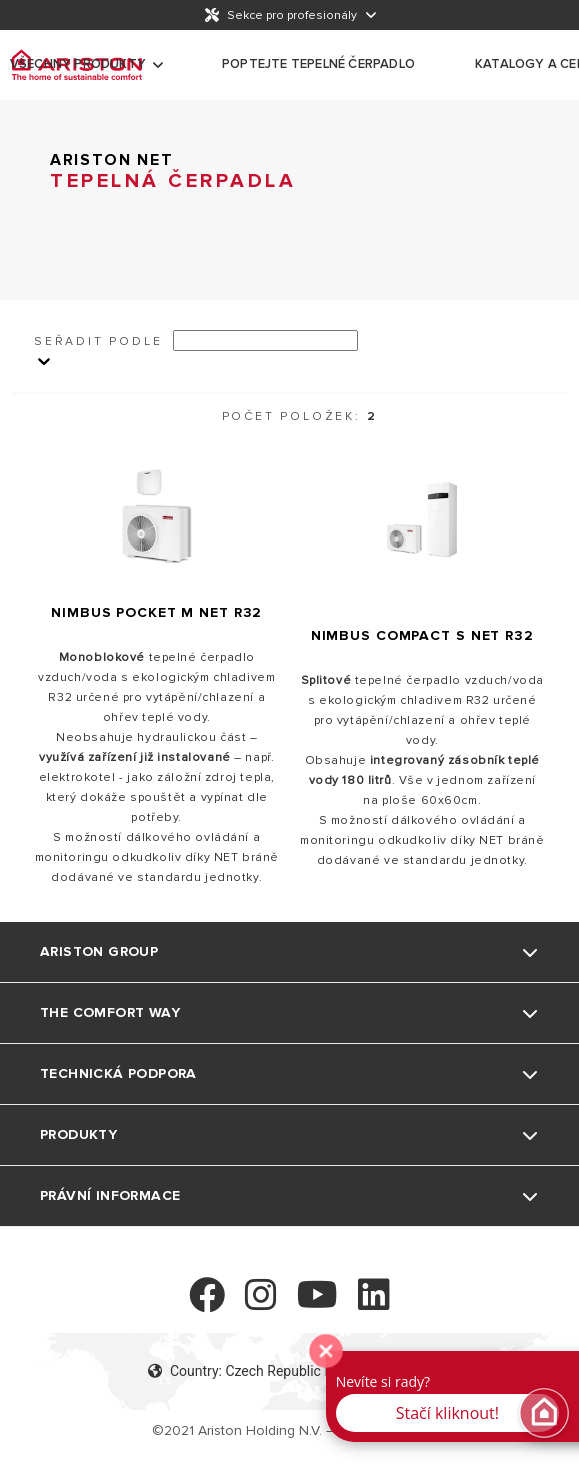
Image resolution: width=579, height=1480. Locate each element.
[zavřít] (326, 1351)
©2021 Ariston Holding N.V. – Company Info (289, 1430)
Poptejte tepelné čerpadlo (318, 64)
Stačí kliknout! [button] (447, 1413)
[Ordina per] (265, 340)
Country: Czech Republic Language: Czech (289, 1371)
